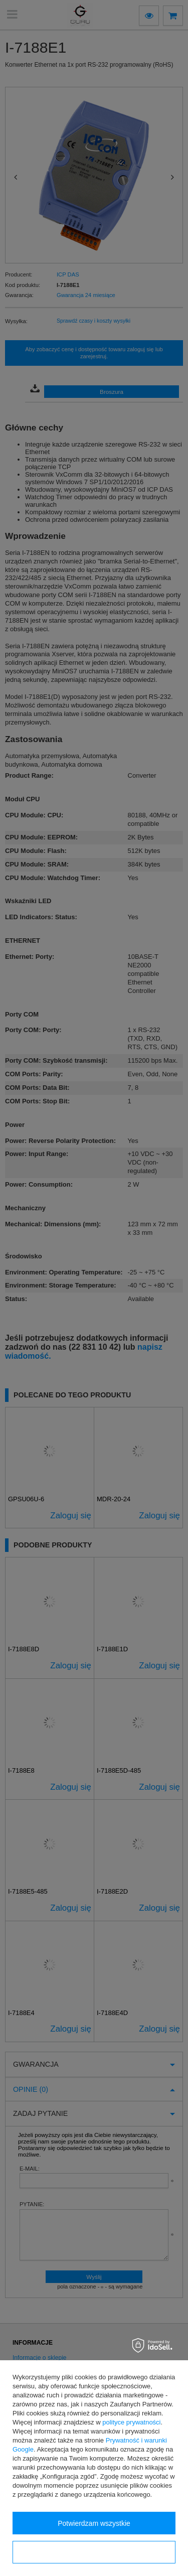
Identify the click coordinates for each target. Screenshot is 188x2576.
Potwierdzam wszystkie (94, 2523)
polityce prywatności (131, 2422)
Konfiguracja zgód (94, 2552)
